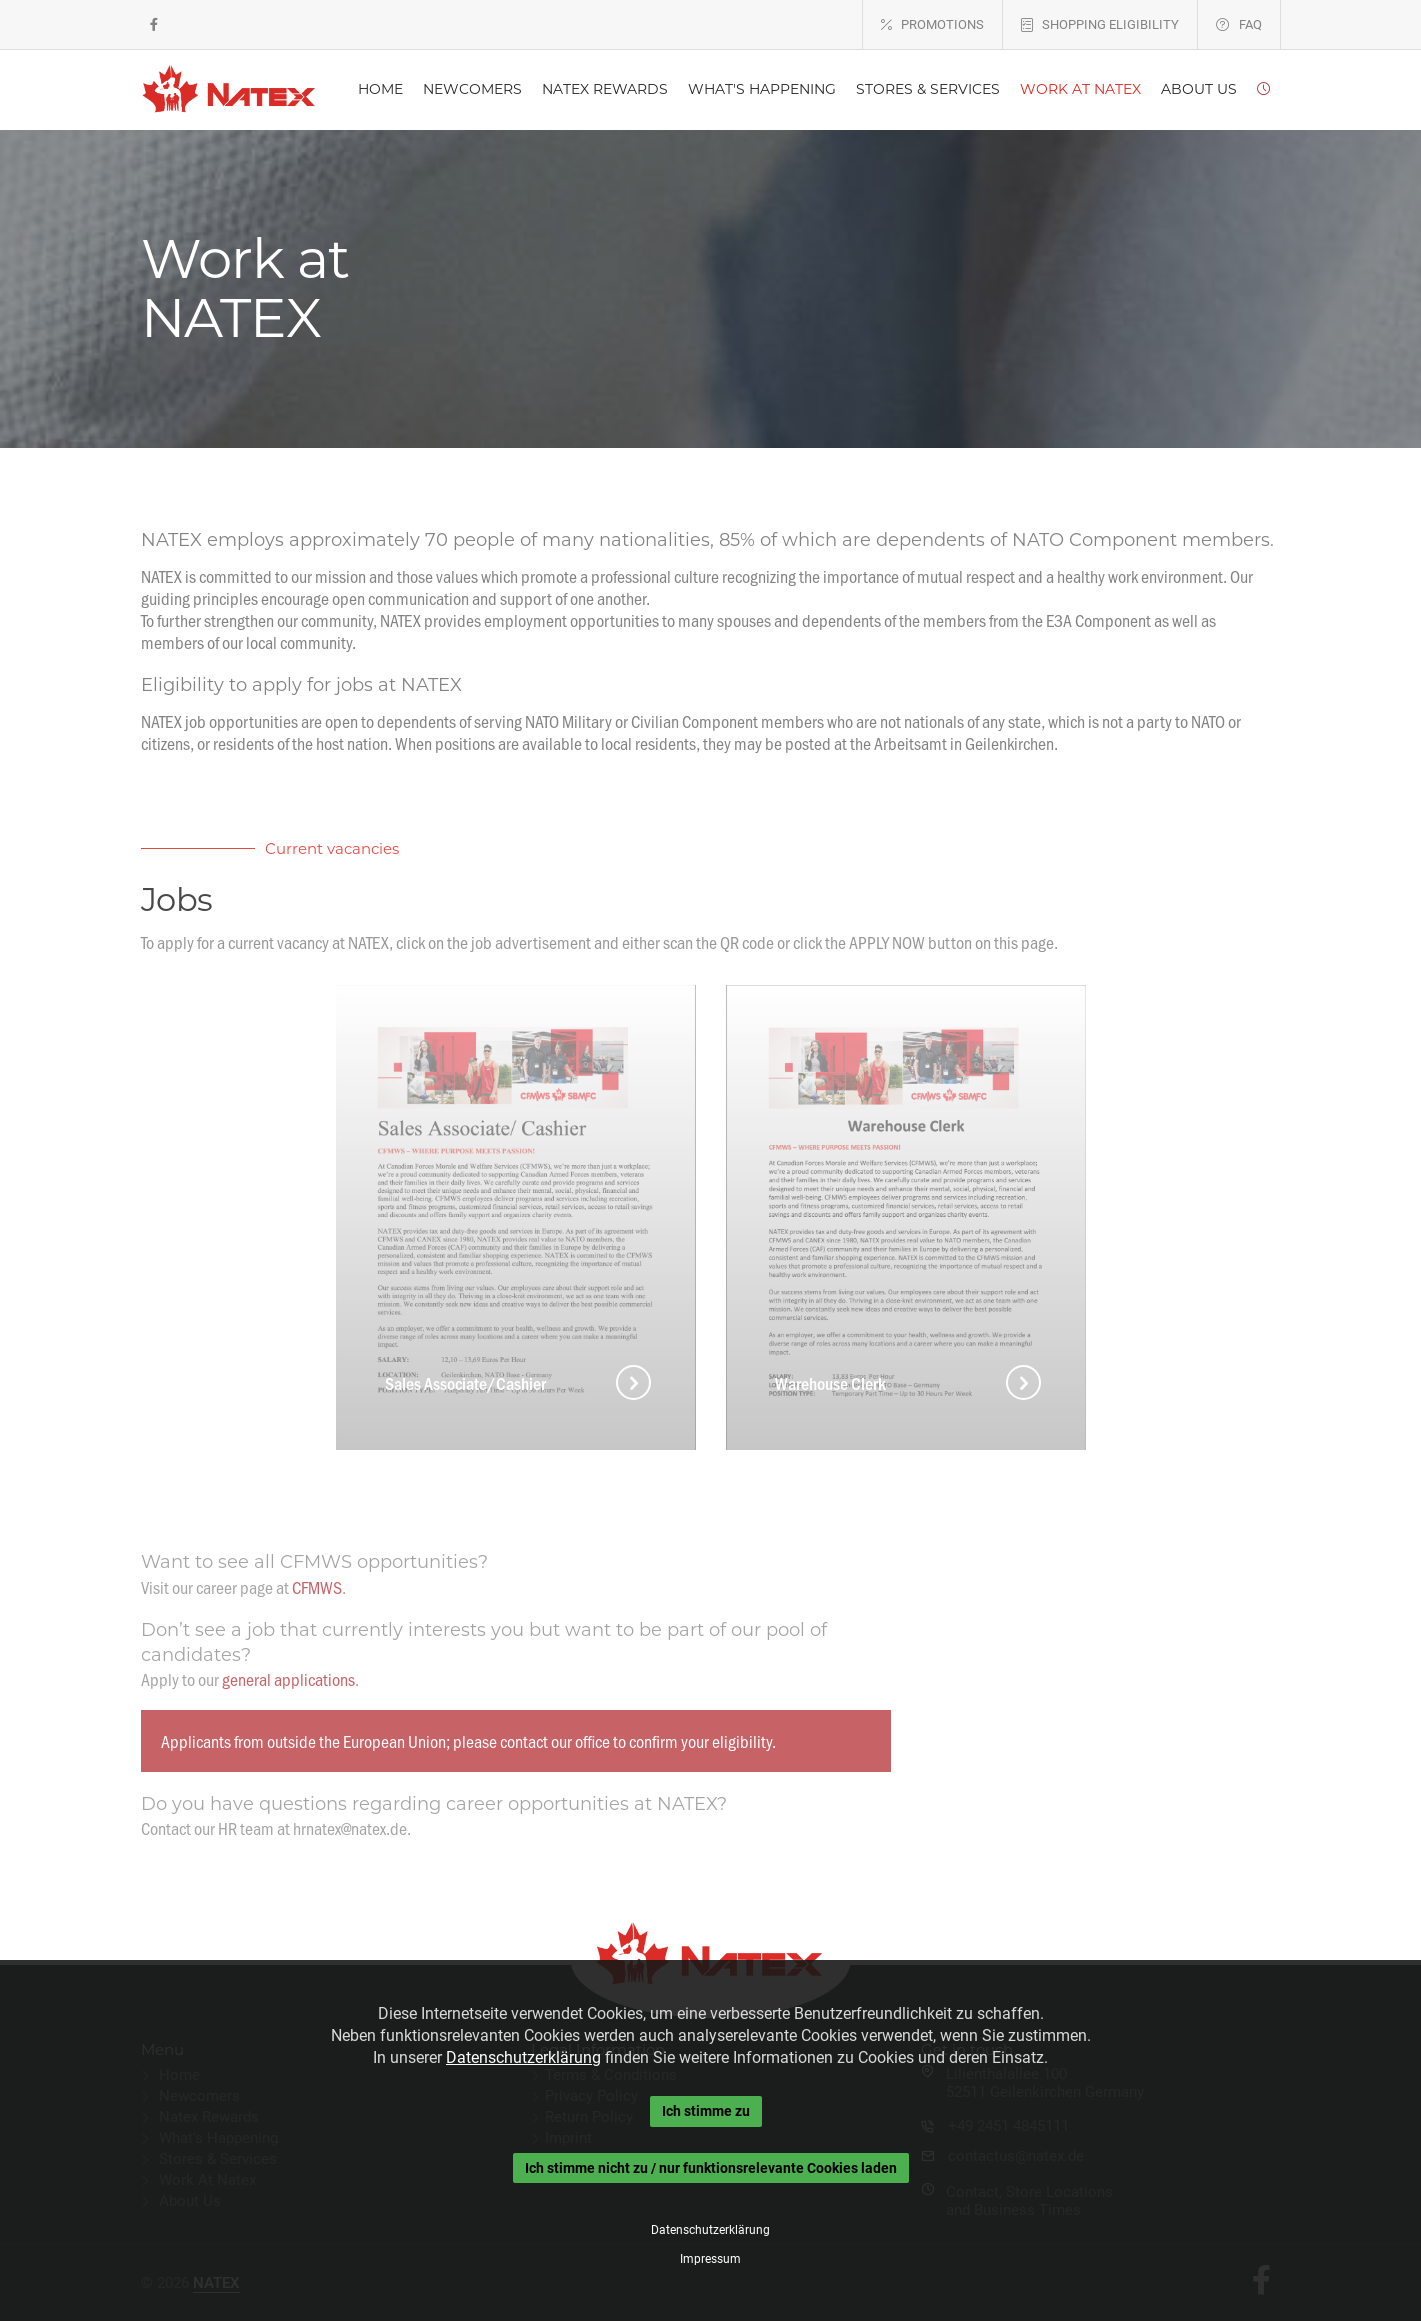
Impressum (710, 2259)
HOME (380, 89)
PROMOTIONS (942, 24)
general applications (288, 1679)
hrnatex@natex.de (350, 1828)
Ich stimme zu (706, 2111)
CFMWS (317, 1587)
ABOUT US (1199, 89)
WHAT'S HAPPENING (762, 89)
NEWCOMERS (472, 89)
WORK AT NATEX (1080, 89)
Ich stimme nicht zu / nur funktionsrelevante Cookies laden (711, 2168)
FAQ (1250, 24)
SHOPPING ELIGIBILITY (1110, 24)
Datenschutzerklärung (523, 2057)
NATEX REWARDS (605, 89)
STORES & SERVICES (928, 89)
